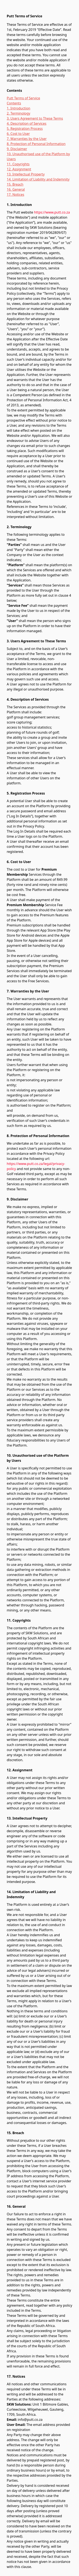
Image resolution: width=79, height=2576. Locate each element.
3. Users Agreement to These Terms (35, 118)
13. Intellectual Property (26, 174)
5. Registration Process (25, 128)
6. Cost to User (18, 133)
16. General (16, 189)
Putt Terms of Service (23, 98)
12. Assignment (19, 169)
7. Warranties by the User (27, 138)
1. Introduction (18, 108)
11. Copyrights (18, 164)
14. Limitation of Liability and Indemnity (38, 179)
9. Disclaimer (17, 149)
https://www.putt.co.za (52, 212)
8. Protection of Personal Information (36, 143)
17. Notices (15, 194)
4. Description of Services (26, 123)
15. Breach (15, 184)
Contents (14, 103)
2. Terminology (18, 113)
